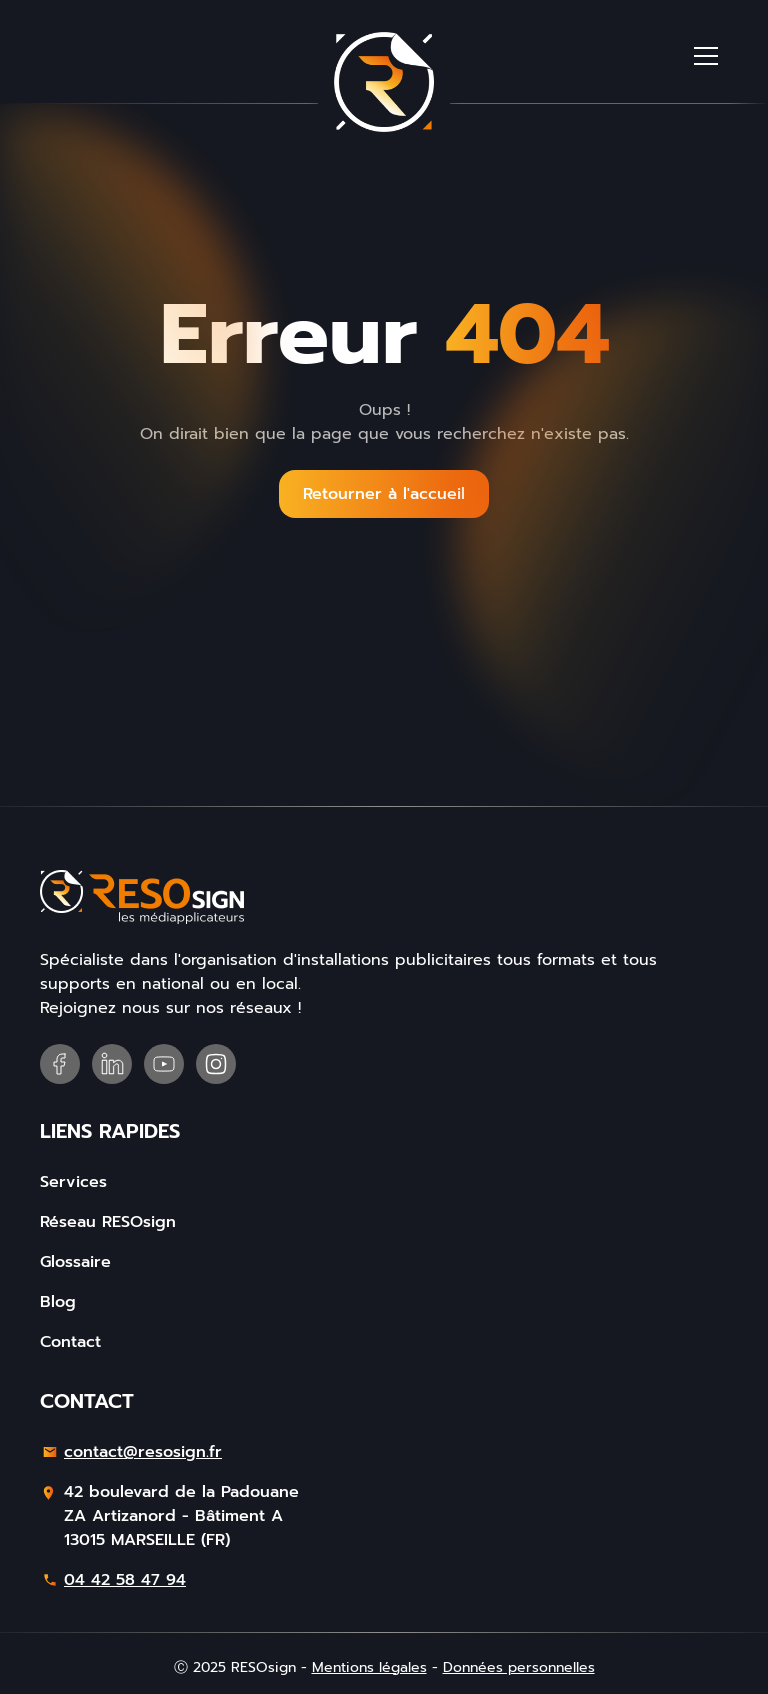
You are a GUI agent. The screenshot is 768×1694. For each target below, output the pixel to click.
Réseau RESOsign (108, 1222)
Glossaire (75, 1262)
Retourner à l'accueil (384, 494)
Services (73, 1182)
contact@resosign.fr (143, 1452)
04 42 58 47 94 (125, 1580)
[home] (384, 82)
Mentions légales (369, 1667)
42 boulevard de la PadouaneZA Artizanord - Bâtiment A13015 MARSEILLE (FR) (181, 1516)
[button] (706, 56)
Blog (58, 1302)
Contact (70, 1342)
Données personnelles (519, 1667)
